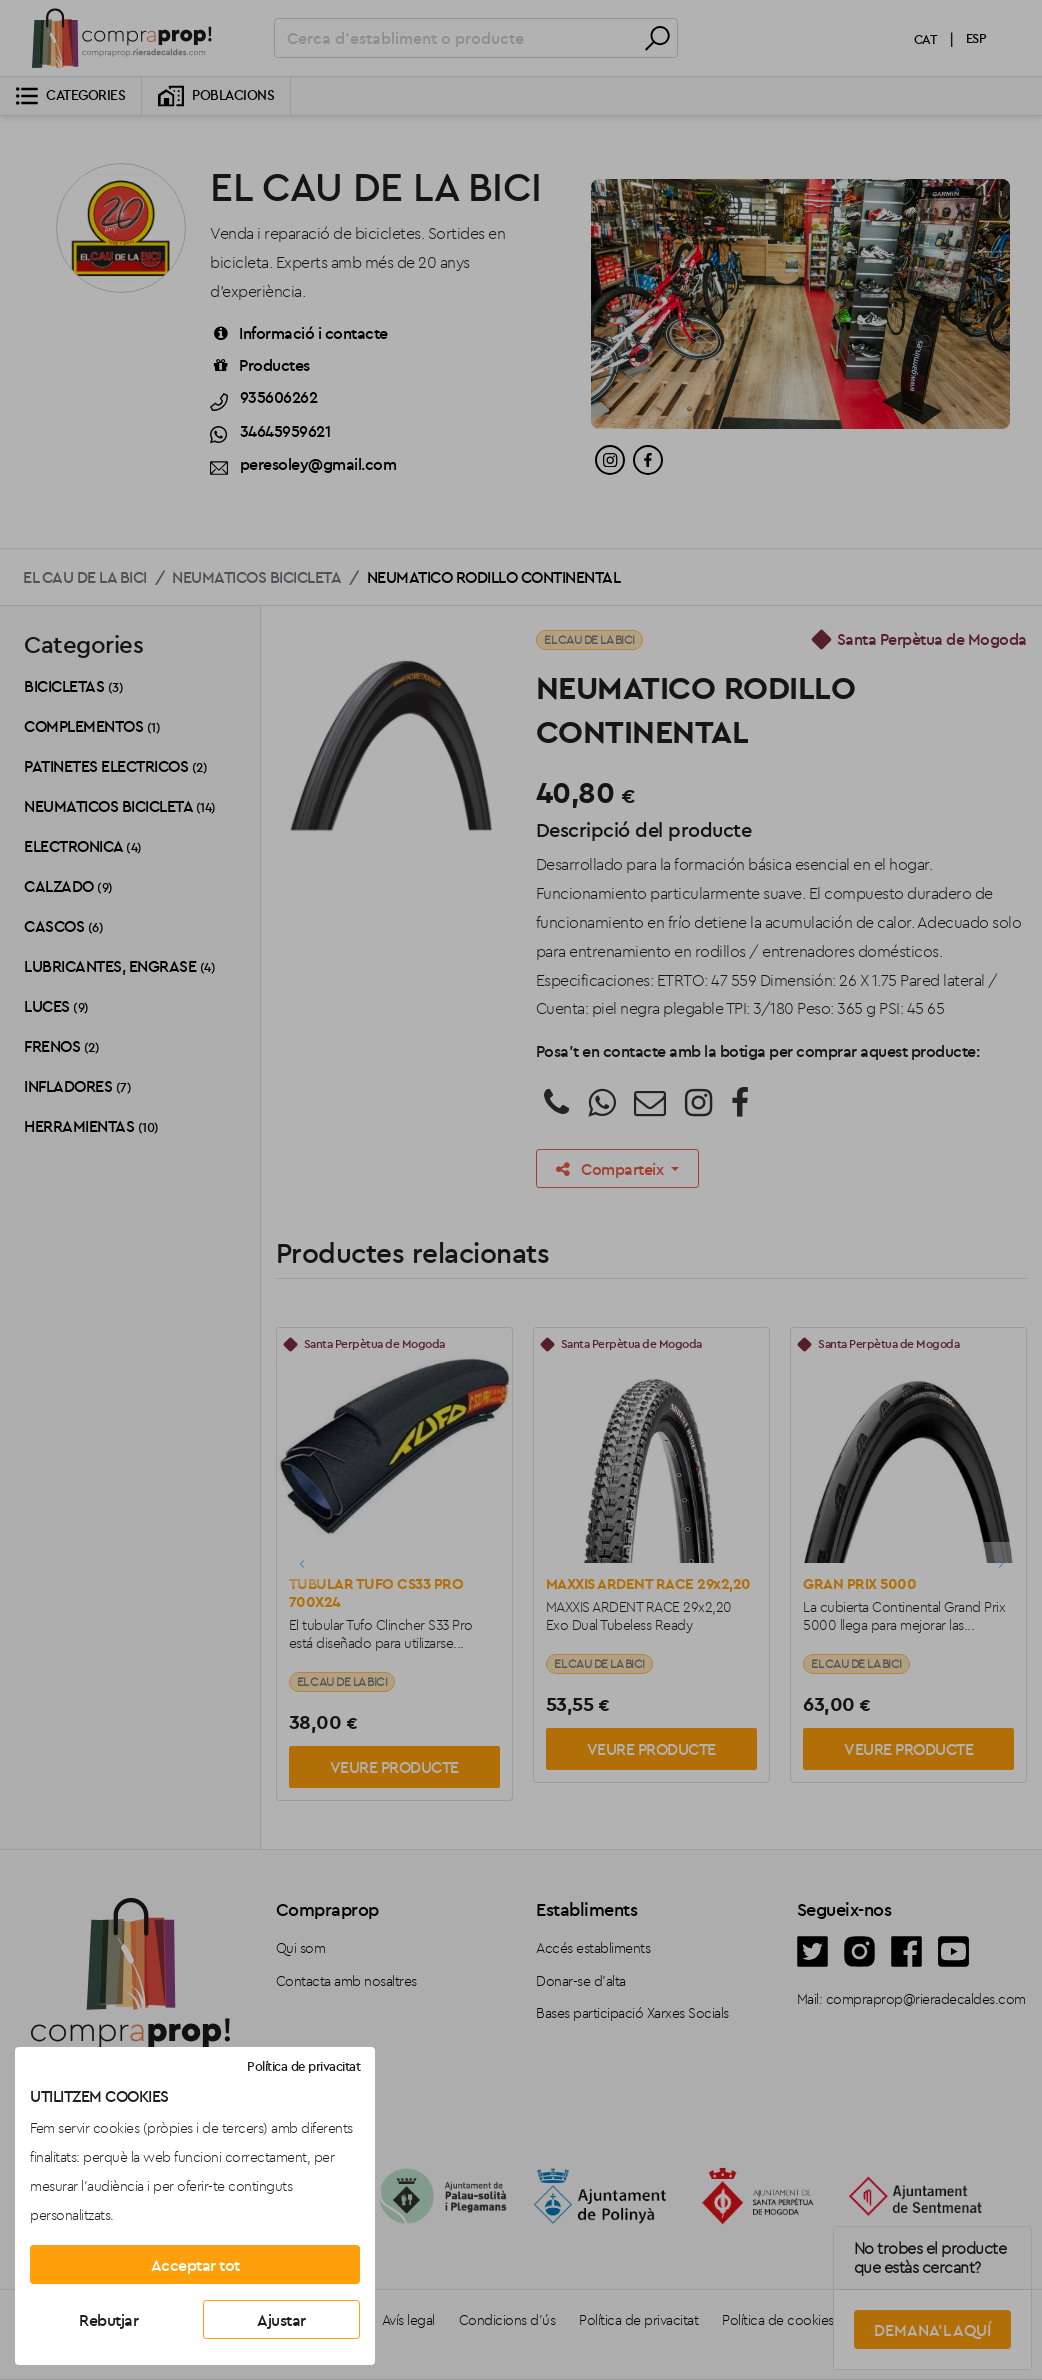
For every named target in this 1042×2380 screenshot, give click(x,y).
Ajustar (281, 2320)
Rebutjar (108, 2320)
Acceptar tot (195, 2265)
